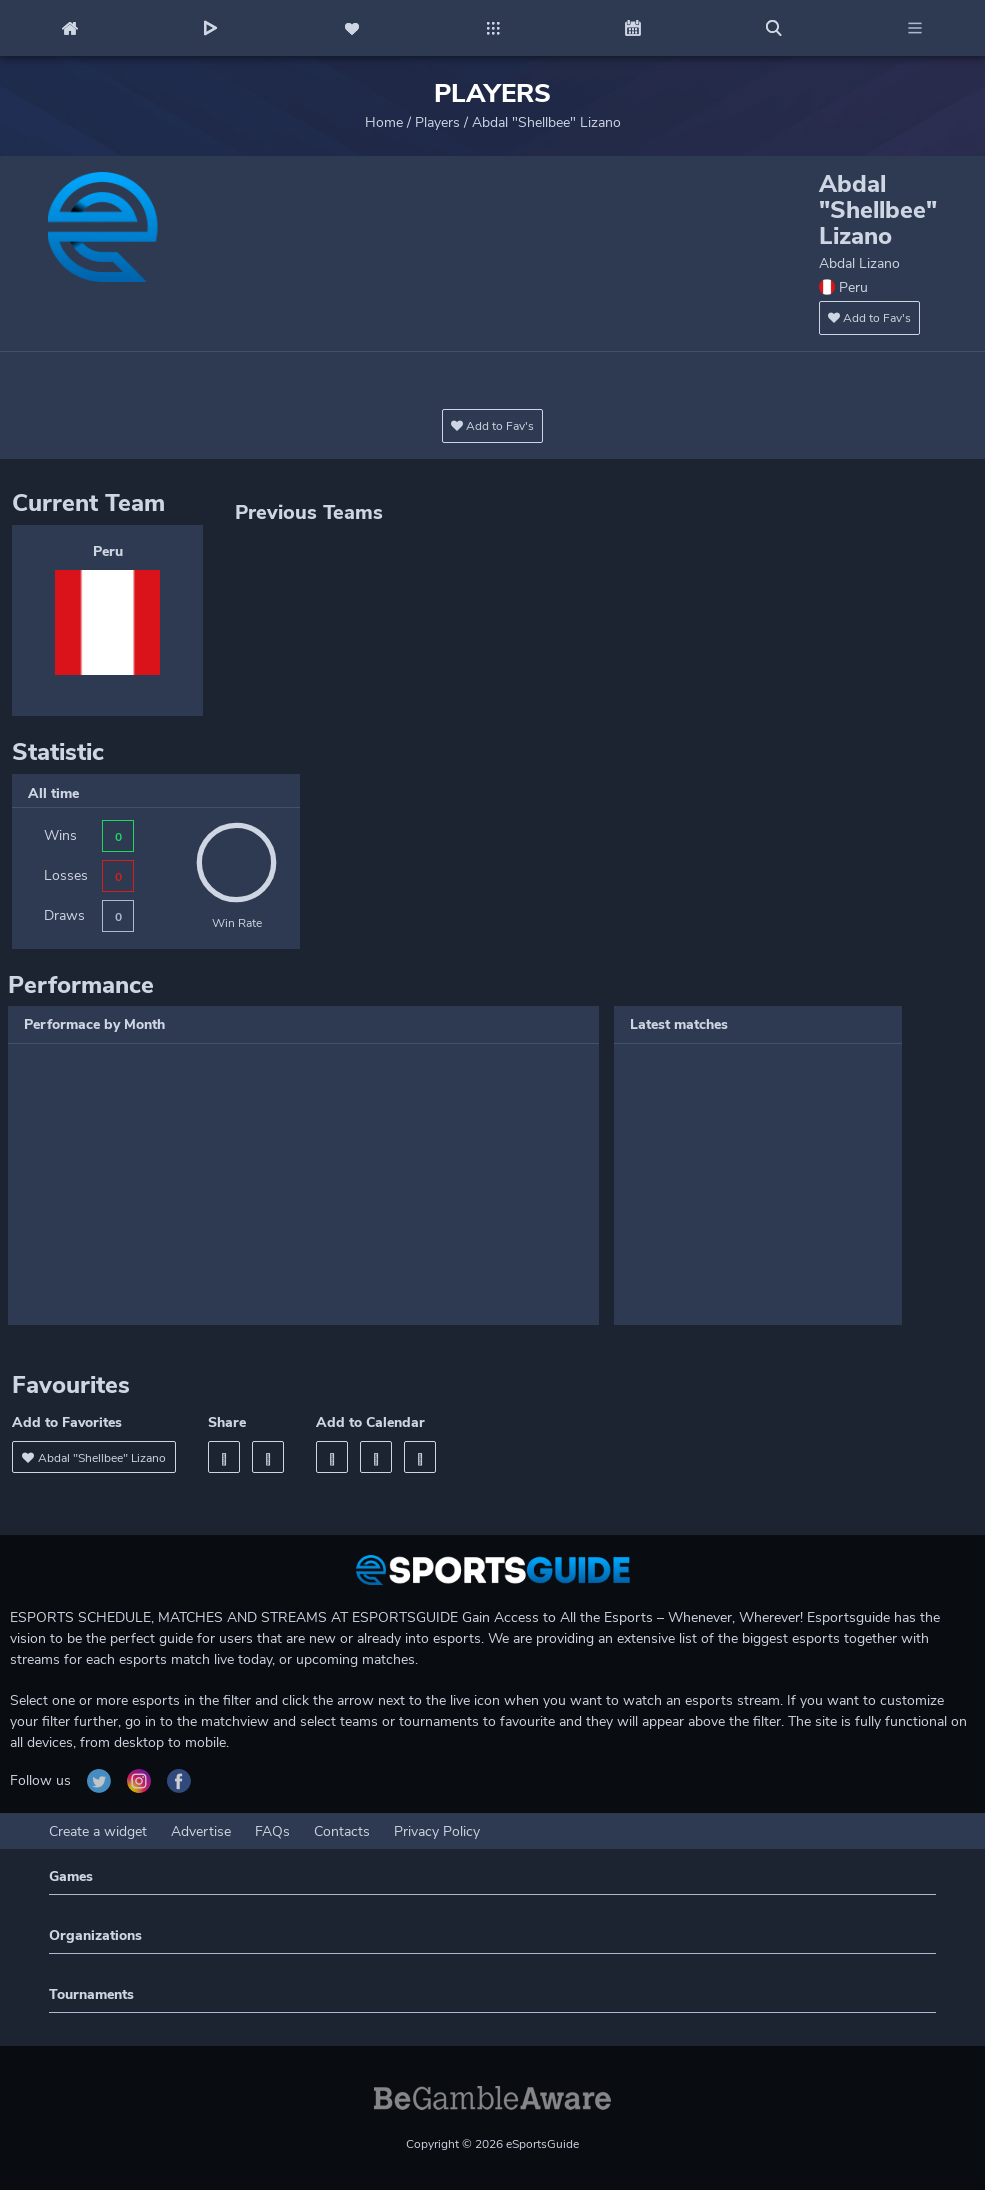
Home (384, 122)
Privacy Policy (437, 1831)
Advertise (201, 1831)
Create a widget (98, 1831)
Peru (108, 551)
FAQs (272, 1831)
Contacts (342, 1831)
